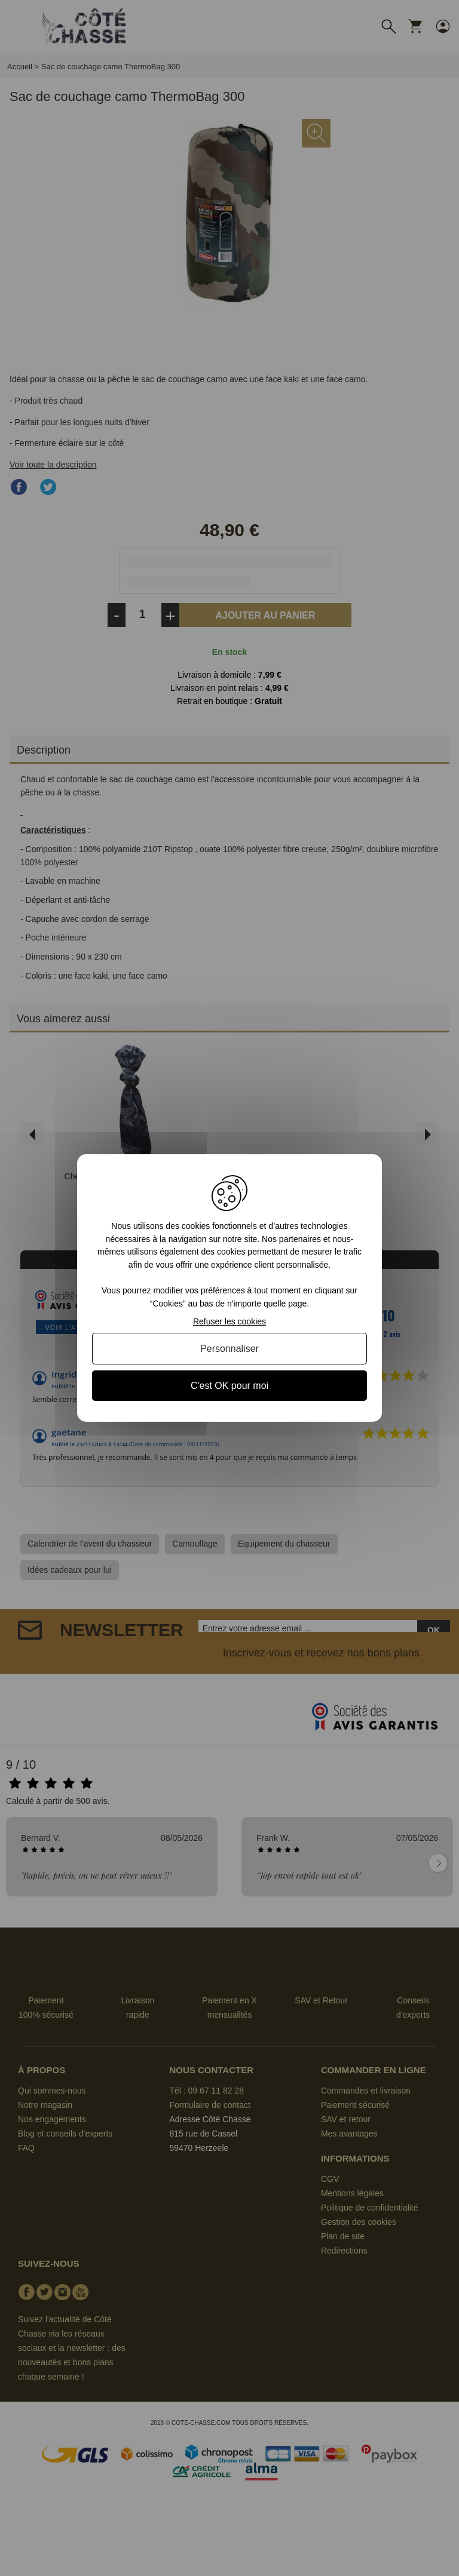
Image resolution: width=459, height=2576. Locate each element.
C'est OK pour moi (229, 1386)
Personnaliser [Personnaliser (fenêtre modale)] (229, 1349)
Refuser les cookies (229, 1321)
